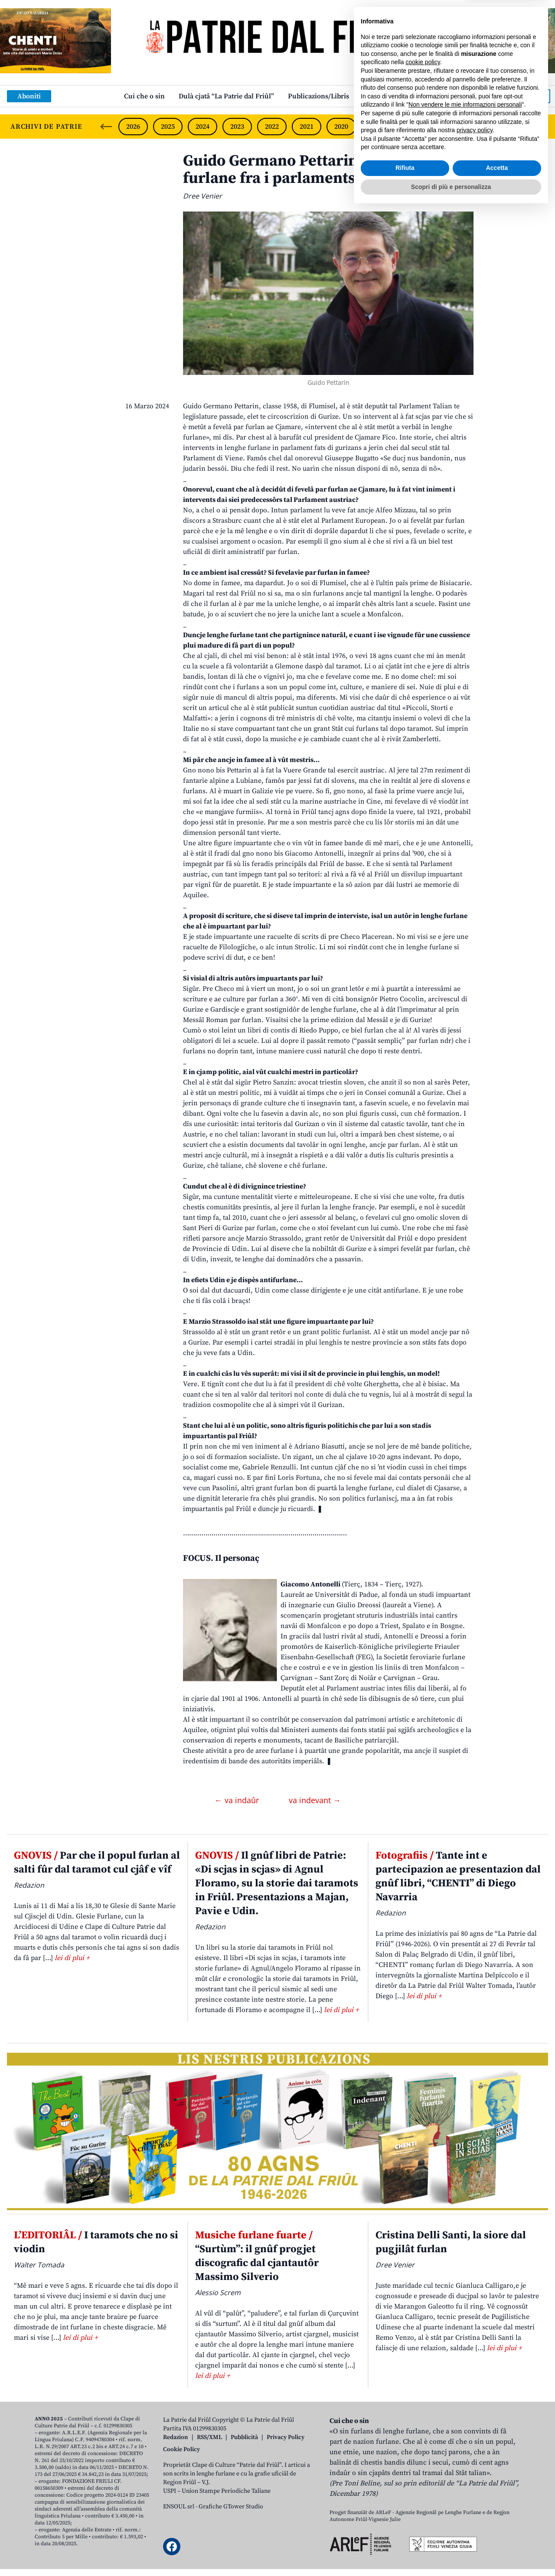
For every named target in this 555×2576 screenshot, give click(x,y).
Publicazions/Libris (318, 96)
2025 (168, 126)
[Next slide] (541, 127)
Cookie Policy (181, 2449)
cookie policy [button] (423, 2427)
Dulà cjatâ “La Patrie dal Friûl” (226, 96)
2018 (411, 126)
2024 (202, 126)
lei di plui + (72, 1958)
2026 (133, 126)
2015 (514, 126)
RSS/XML (209, 2437)
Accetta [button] (497, 2533)
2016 (480, 126)
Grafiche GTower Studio (231, 2507)
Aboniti (29, 96)
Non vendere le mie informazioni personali (465, 2470)
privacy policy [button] (475, 2495)
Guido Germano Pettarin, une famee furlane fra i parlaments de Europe (312, 169)
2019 (376, 126)
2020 (341, 126)
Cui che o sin (144, 96)
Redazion (175, 2437)
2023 (237, 126)
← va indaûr (238, 1800)
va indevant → (315, 1800)
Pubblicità (244, 2437)
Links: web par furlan (397, 96)
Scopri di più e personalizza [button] (451, 2552)
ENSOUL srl (178, 2507)
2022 (272, 126)
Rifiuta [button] (405, 2533)
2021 (306, 126)
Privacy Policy (285, 2437)
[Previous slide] (106, 127)
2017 (445, 126)
